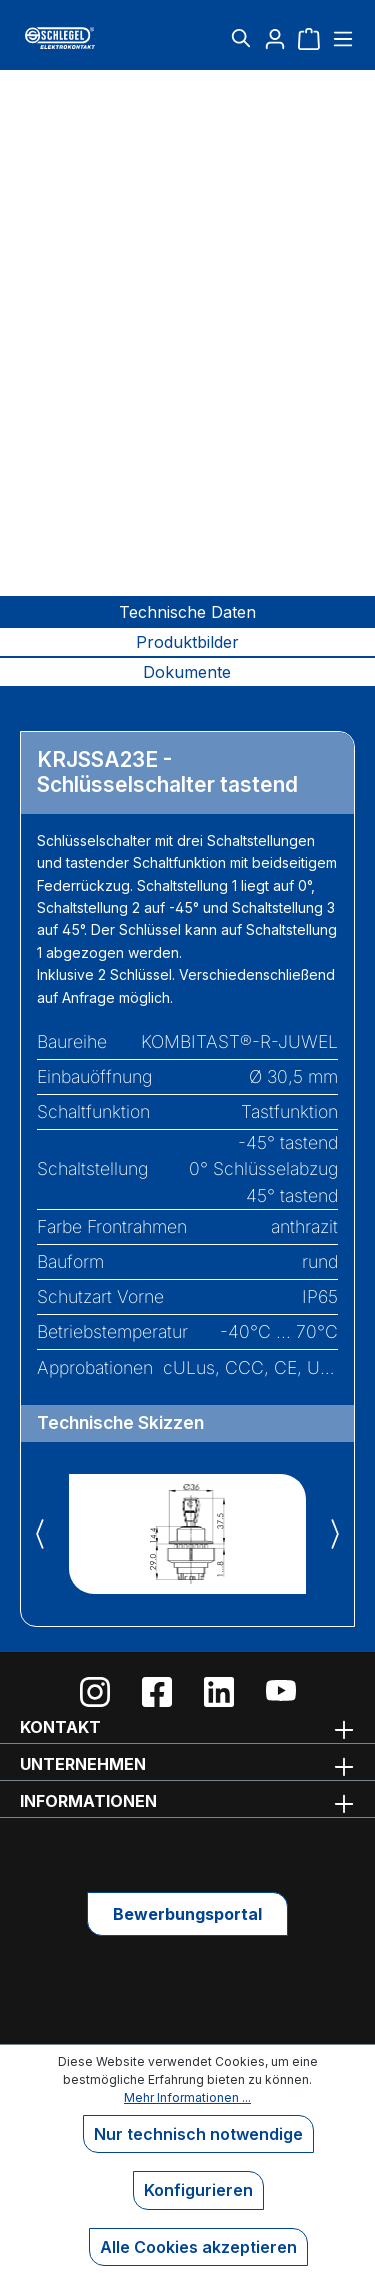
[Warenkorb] (309, 38)
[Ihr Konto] (275, 38)
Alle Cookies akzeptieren (198, 2247)
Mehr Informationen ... (187, 2097)
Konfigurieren (198, 2190)
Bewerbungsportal (187, 1914)
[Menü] (340, 38)
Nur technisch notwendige (198, 2134)
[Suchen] (241, 38)
